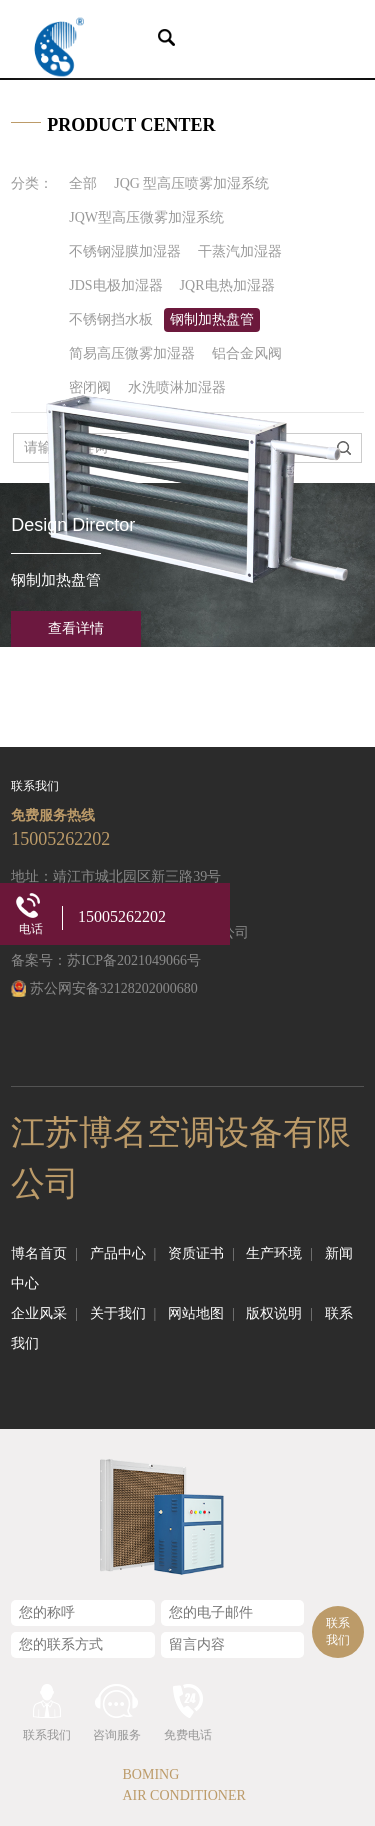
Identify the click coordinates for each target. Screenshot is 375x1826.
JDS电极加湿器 (115, 285)
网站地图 (201, 1313)
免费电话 (188, 1735)
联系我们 (338, 1631)
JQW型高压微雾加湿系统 (146, 217)
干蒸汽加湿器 (240, 251)
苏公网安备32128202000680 (114, 988)
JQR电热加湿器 (227, 285)
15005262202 (60, 839)
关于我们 (123, 1313)
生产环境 (279, 1253)
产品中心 (123, 1253)
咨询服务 (117, 1735)
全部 (83, 183)
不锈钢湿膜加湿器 (125, 251)
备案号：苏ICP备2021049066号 (106, 960)
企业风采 (44, 1313)
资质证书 (201, 1253)
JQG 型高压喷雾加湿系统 (191, 183)
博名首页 (44, 1253)
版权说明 (279, 1313)
